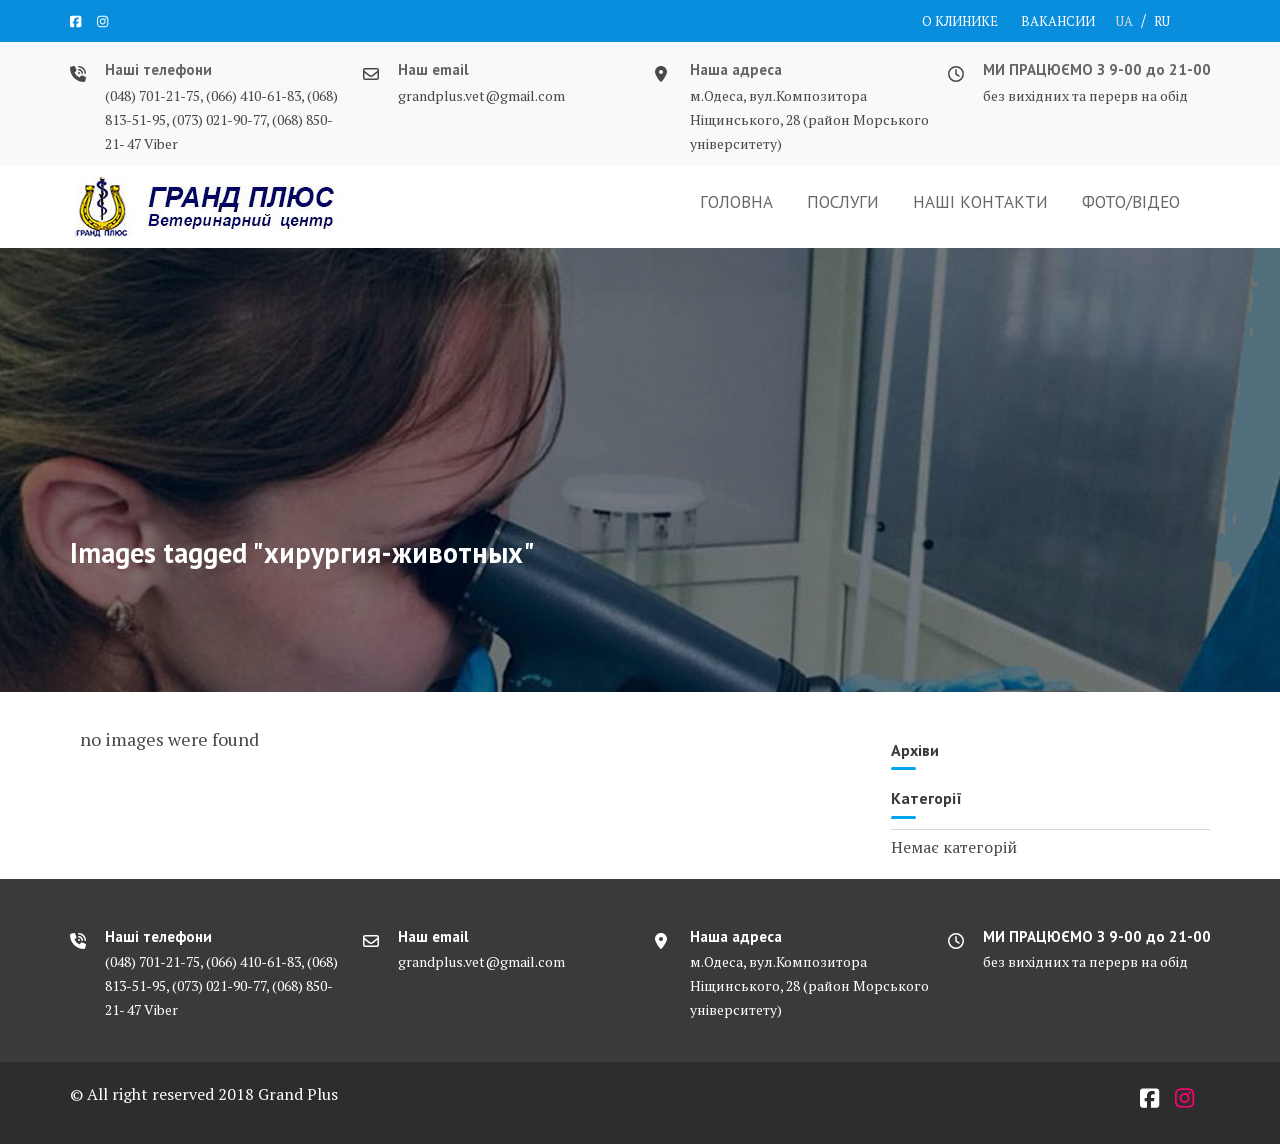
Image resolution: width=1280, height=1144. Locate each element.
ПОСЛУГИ (843, 202)
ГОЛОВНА (736, 202)
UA (1124, 21)
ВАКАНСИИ (1058, 21)
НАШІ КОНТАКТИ (980, 202)
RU (1162, 21)
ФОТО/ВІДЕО (1131, 202)
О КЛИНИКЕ (960, 21)
